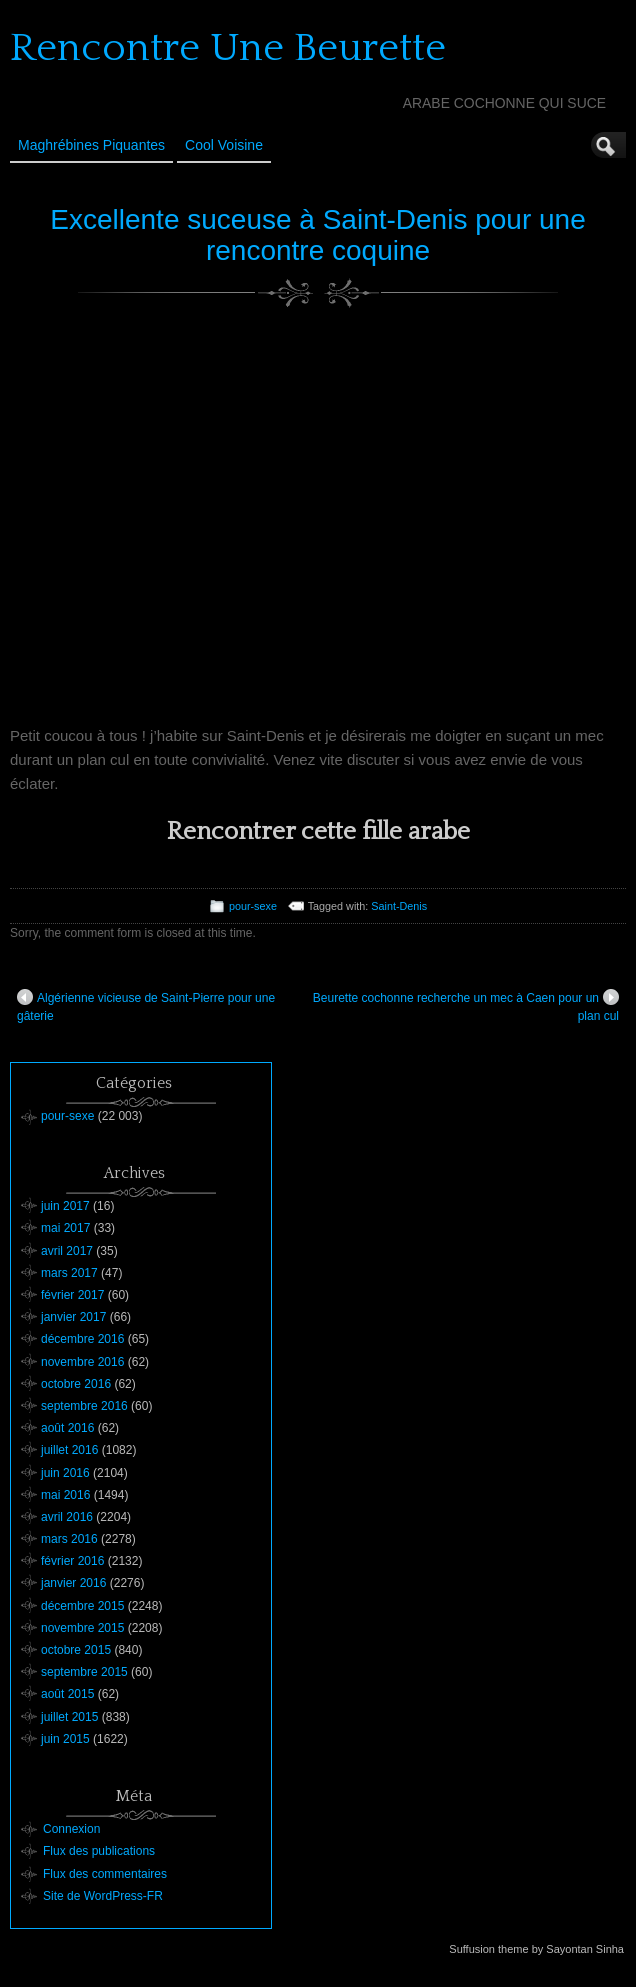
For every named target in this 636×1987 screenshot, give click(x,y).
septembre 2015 (84, 1672)
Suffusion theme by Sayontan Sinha (536, 1949)
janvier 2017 (73, 1317)
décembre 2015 (82, 1606)
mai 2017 (65, 1228)
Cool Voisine (224, 145)
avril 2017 (67, 1251)
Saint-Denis (399, 906)
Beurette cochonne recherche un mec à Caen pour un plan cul (466, 1006)
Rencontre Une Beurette (228, 48)
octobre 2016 (76, 1384)
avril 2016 (67, 1517)
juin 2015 (65, 1739)
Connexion (71, 1829)
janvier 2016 (73, 1583)
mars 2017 (69, 1273)
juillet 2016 (69, 1450)
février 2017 (72, 1295)
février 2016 (72, 1561)
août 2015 (67, 1694)
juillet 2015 (69, 1717)
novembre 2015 (82, 1628)
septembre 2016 (84, 1406)
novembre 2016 (82, 1362)
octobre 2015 (76, 1650)
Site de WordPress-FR (103, 1896)
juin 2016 (65, 1473)
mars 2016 (69, 1539)
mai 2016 (65, 1495)
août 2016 (67, 1428)
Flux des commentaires (105, 1874)
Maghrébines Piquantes (91, 145)
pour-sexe (253, 906)
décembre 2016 (82, 1339)
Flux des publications (99, 1851)
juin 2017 (65, 1206)
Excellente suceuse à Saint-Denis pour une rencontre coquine (317, 235)
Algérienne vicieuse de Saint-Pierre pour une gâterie (146, 1006)
